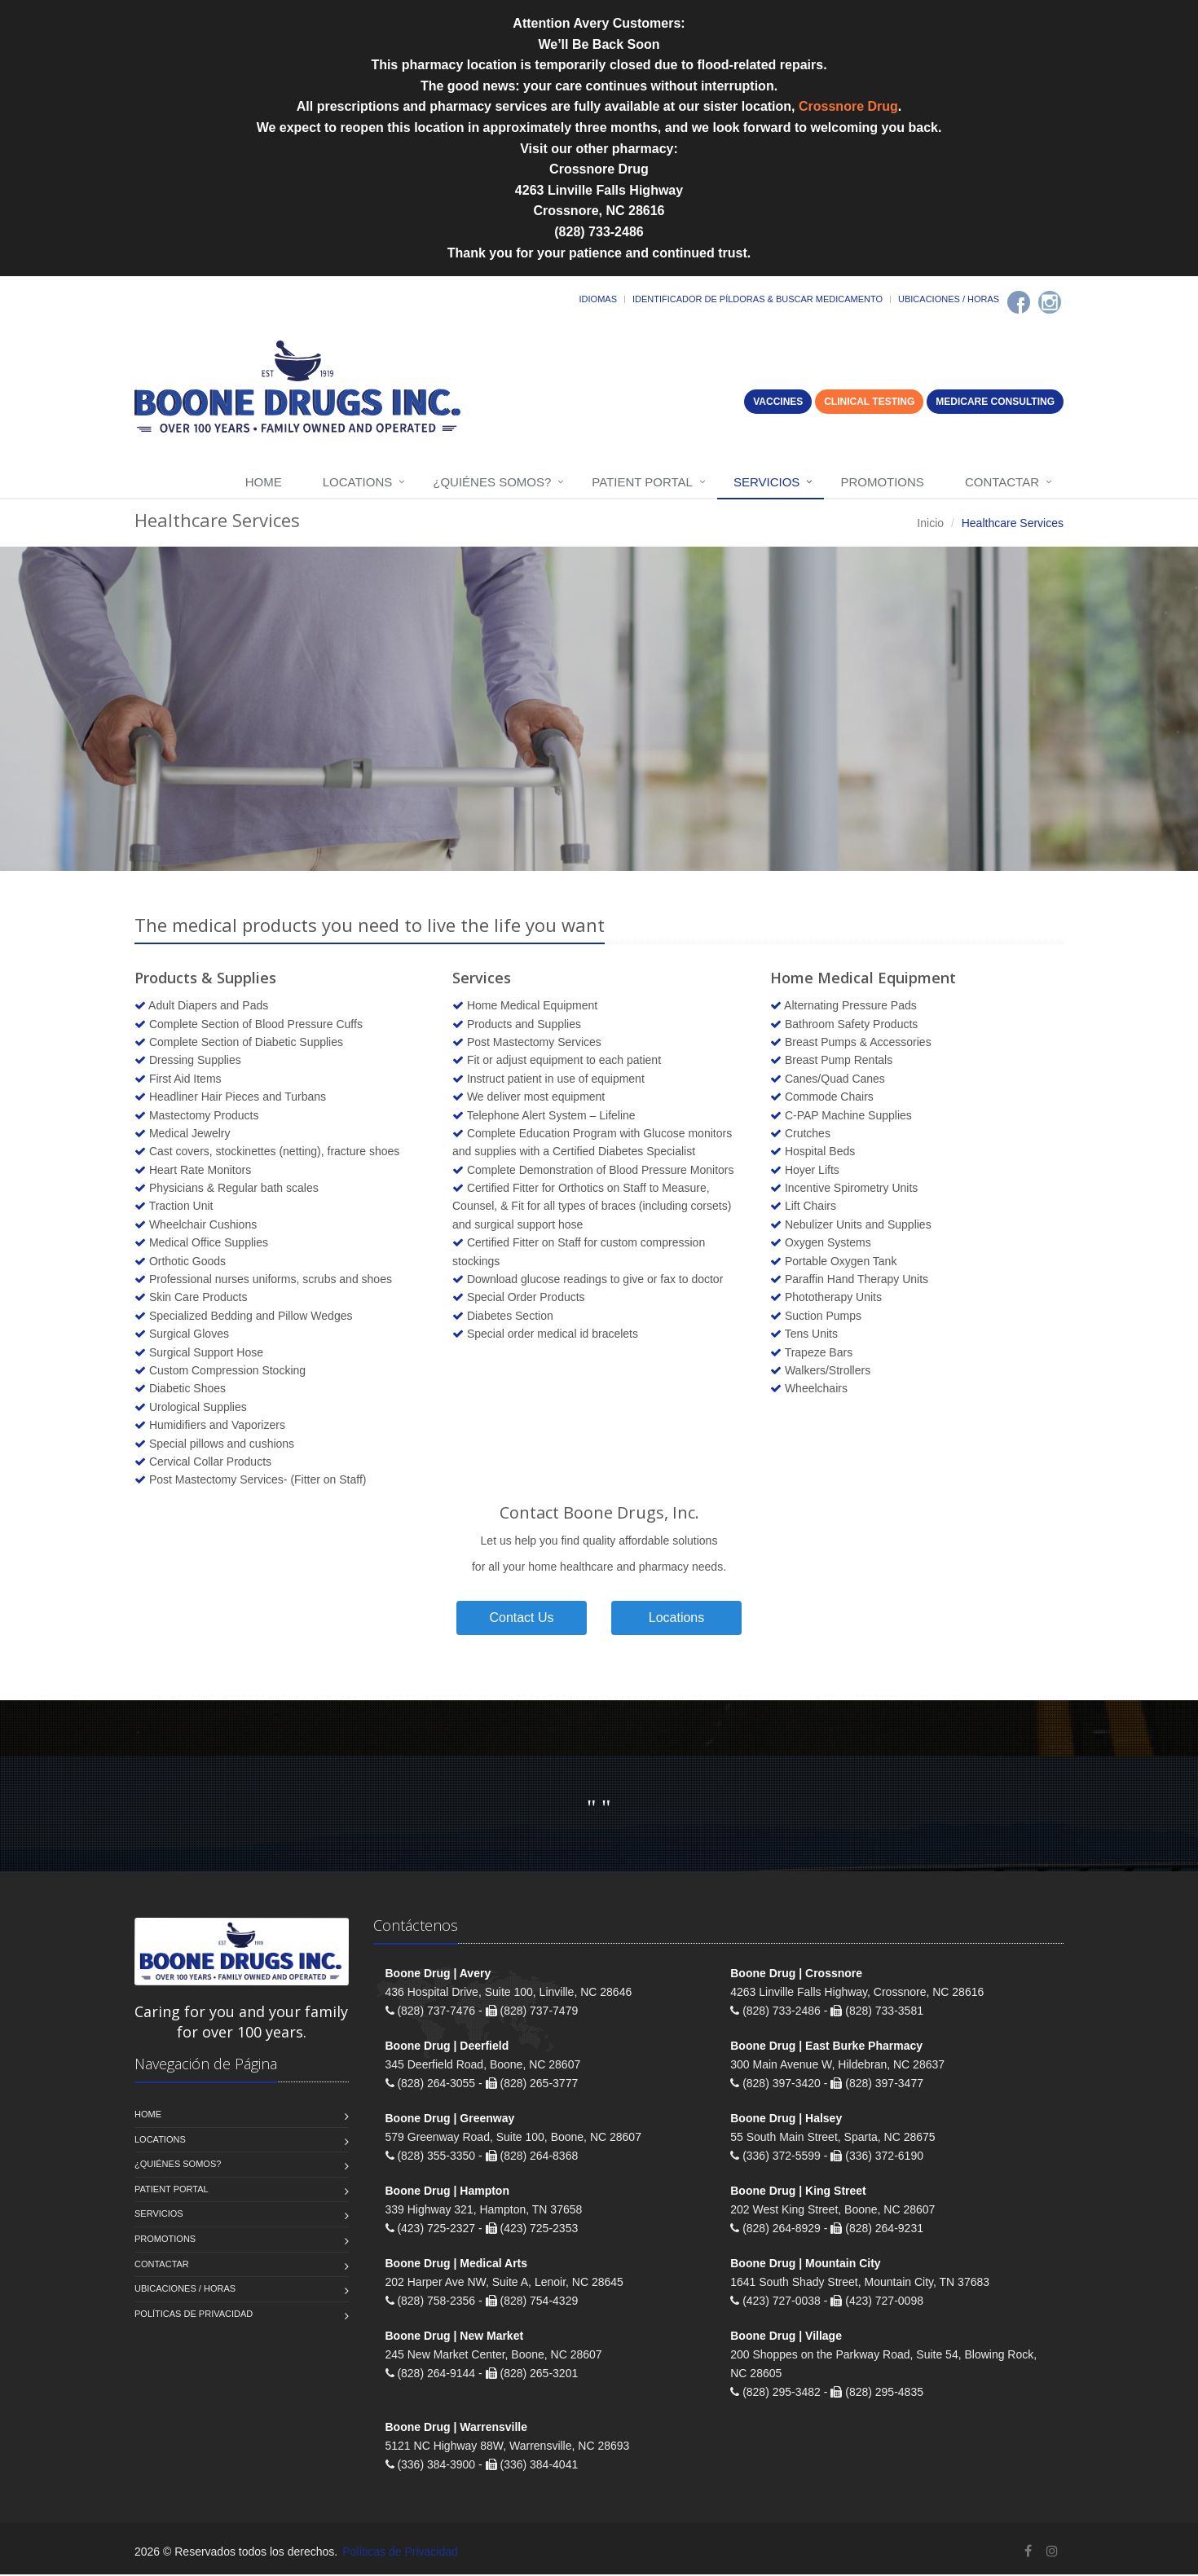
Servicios (766, 482)
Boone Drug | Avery (438, 1975)
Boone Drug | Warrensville (456, 2429)
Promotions (882, 482)
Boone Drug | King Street (797, 2193)
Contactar (1002, 482)
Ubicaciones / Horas (948, 299)
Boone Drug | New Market (454, 2338)
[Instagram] (1049, 302)
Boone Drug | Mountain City (805, 2265)
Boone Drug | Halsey (786, 2120)
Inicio (930, 523)
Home (263, 482)
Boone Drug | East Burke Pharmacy (826, 2048)
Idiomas (598, 299)
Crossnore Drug (848, 106)
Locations (358, 482)
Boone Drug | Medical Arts (456, 2265)
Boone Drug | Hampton (447, 2193)
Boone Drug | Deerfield (447, 2048)
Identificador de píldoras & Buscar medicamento (757, 299)
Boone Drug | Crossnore (796, 1975)
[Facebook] (1018, 302)
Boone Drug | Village (786, 2338)
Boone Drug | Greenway (450, 2120)
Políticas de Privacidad (193, 2315)
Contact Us (521, 1619)
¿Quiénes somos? (492, 482)
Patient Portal (642, 482)
